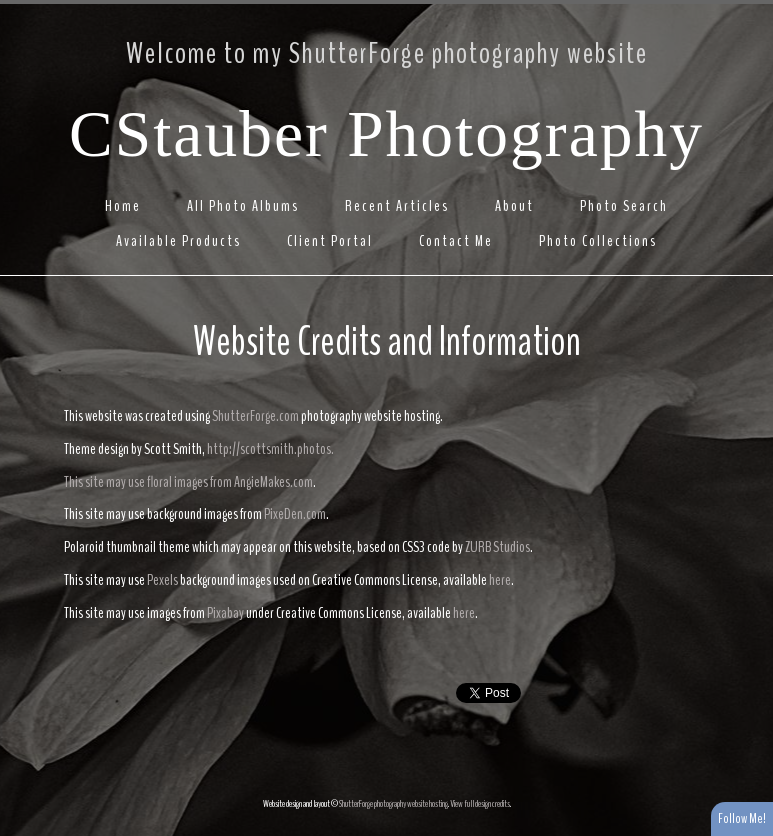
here (500, 580)
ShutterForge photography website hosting (393, 804)
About (514, 206)
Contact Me (456, 241)
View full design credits (480, 804)
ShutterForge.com (255, 416)
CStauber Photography (386, 134)
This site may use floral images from (149, 482)
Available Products (178, 241)
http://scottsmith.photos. (270, 449)
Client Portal (330, 241)
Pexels (162, 580)
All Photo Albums (243, 206)
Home (123, 206)
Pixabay (225, 613)
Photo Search (624, 206)
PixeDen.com (295, 514)
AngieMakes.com (273, 482)
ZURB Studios (497, 547)
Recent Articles (397, 206)
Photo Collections (598, 241)
